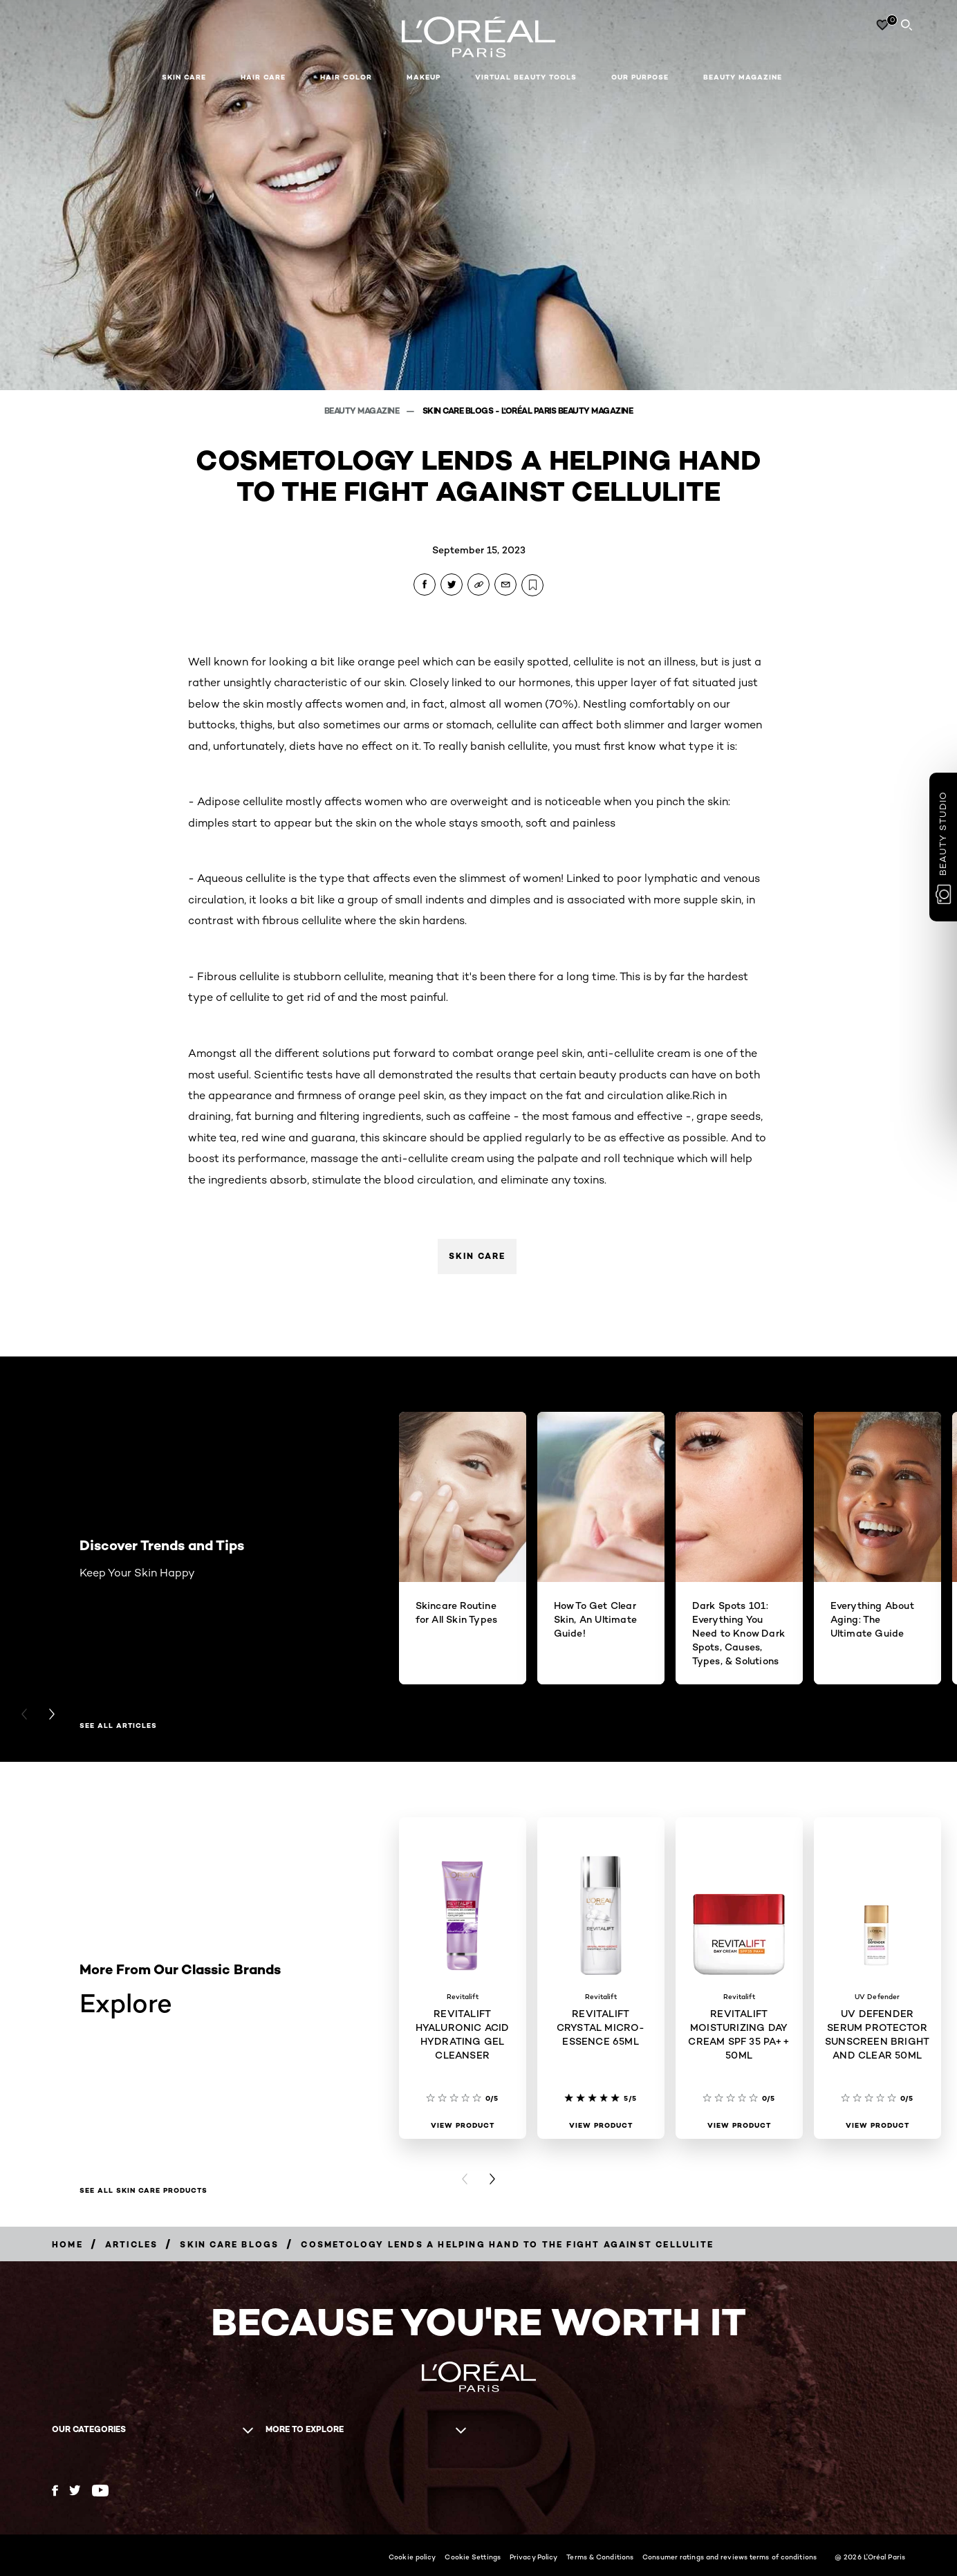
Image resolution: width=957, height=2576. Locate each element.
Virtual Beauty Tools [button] (526, 77)
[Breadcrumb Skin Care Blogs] (229, 2244)
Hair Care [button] (263, 77)
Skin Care (477, 1256)
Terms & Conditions (599, 2556)
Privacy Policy (533, 2556)
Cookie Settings (473, 2556)
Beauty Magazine (742, 77)
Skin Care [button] (184, 77)
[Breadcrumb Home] (67, 2244)
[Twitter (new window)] (75, 2490)
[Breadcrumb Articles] (131, 2244)
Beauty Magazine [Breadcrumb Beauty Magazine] (362, 410)
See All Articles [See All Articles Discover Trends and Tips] (118, 1726)
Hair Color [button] (346, 77)
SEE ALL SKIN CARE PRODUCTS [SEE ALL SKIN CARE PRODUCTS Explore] (143, 2191)
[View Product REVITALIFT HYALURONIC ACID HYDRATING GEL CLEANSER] (462, 2126)
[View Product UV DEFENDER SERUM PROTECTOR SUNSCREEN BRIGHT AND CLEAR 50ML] (877, 2126)
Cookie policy (412, 2556)
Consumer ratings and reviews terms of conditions (729, 2556)
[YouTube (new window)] (100, 2490)
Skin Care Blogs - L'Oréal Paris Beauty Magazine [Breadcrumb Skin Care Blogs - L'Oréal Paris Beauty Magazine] (527, 410)
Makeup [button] (423, 77)
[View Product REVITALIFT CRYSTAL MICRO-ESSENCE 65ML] (601, 2126)
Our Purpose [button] (640, 77)
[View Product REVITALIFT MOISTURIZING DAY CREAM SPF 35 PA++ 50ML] (739, 2126)
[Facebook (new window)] (55, 2490)
